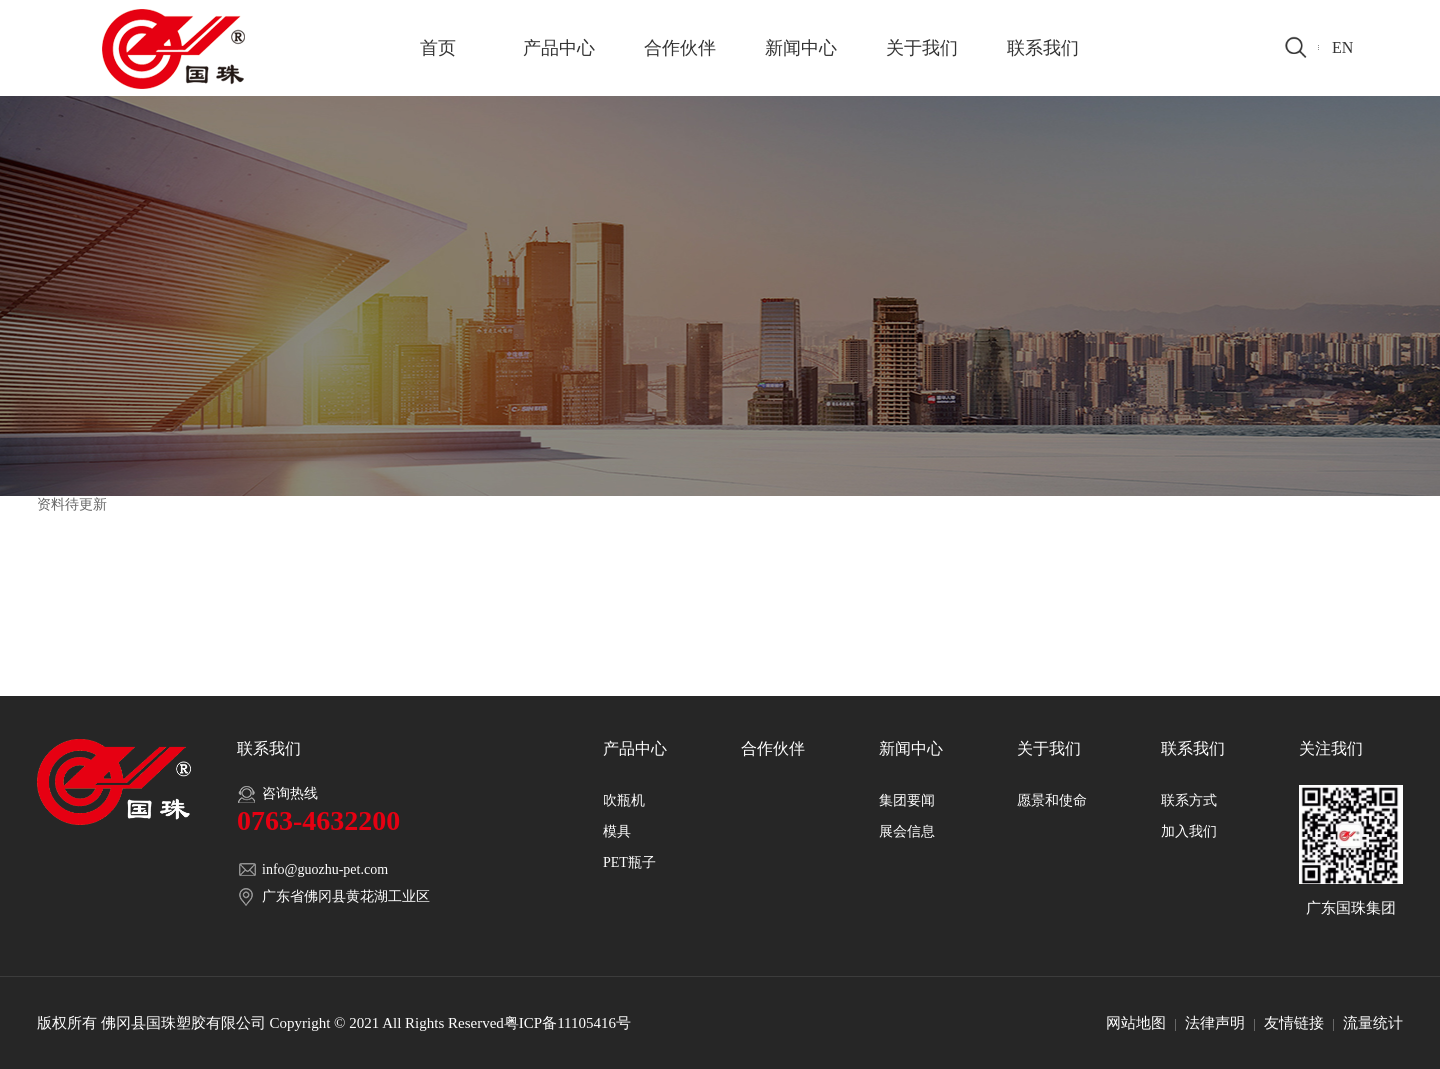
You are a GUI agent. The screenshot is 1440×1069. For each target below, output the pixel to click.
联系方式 (1189, 800)
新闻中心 (801, 48)
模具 (617, 831)
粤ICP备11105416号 (567, 1023)
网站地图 (1136, 1023)
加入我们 (1189, 831)
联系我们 (1043, 48)
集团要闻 (907, 800)
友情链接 (1294, 1023)
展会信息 (907, 831)
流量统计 (1373, 1023)
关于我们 (922, 48)
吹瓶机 (624, 800)
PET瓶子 (629, 862)
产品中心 (559, 48)
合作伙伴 (680, 48)
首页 (438, 48)
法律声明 (1215, 1023)
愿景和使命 (1052, 800)
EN (1342, 47)
